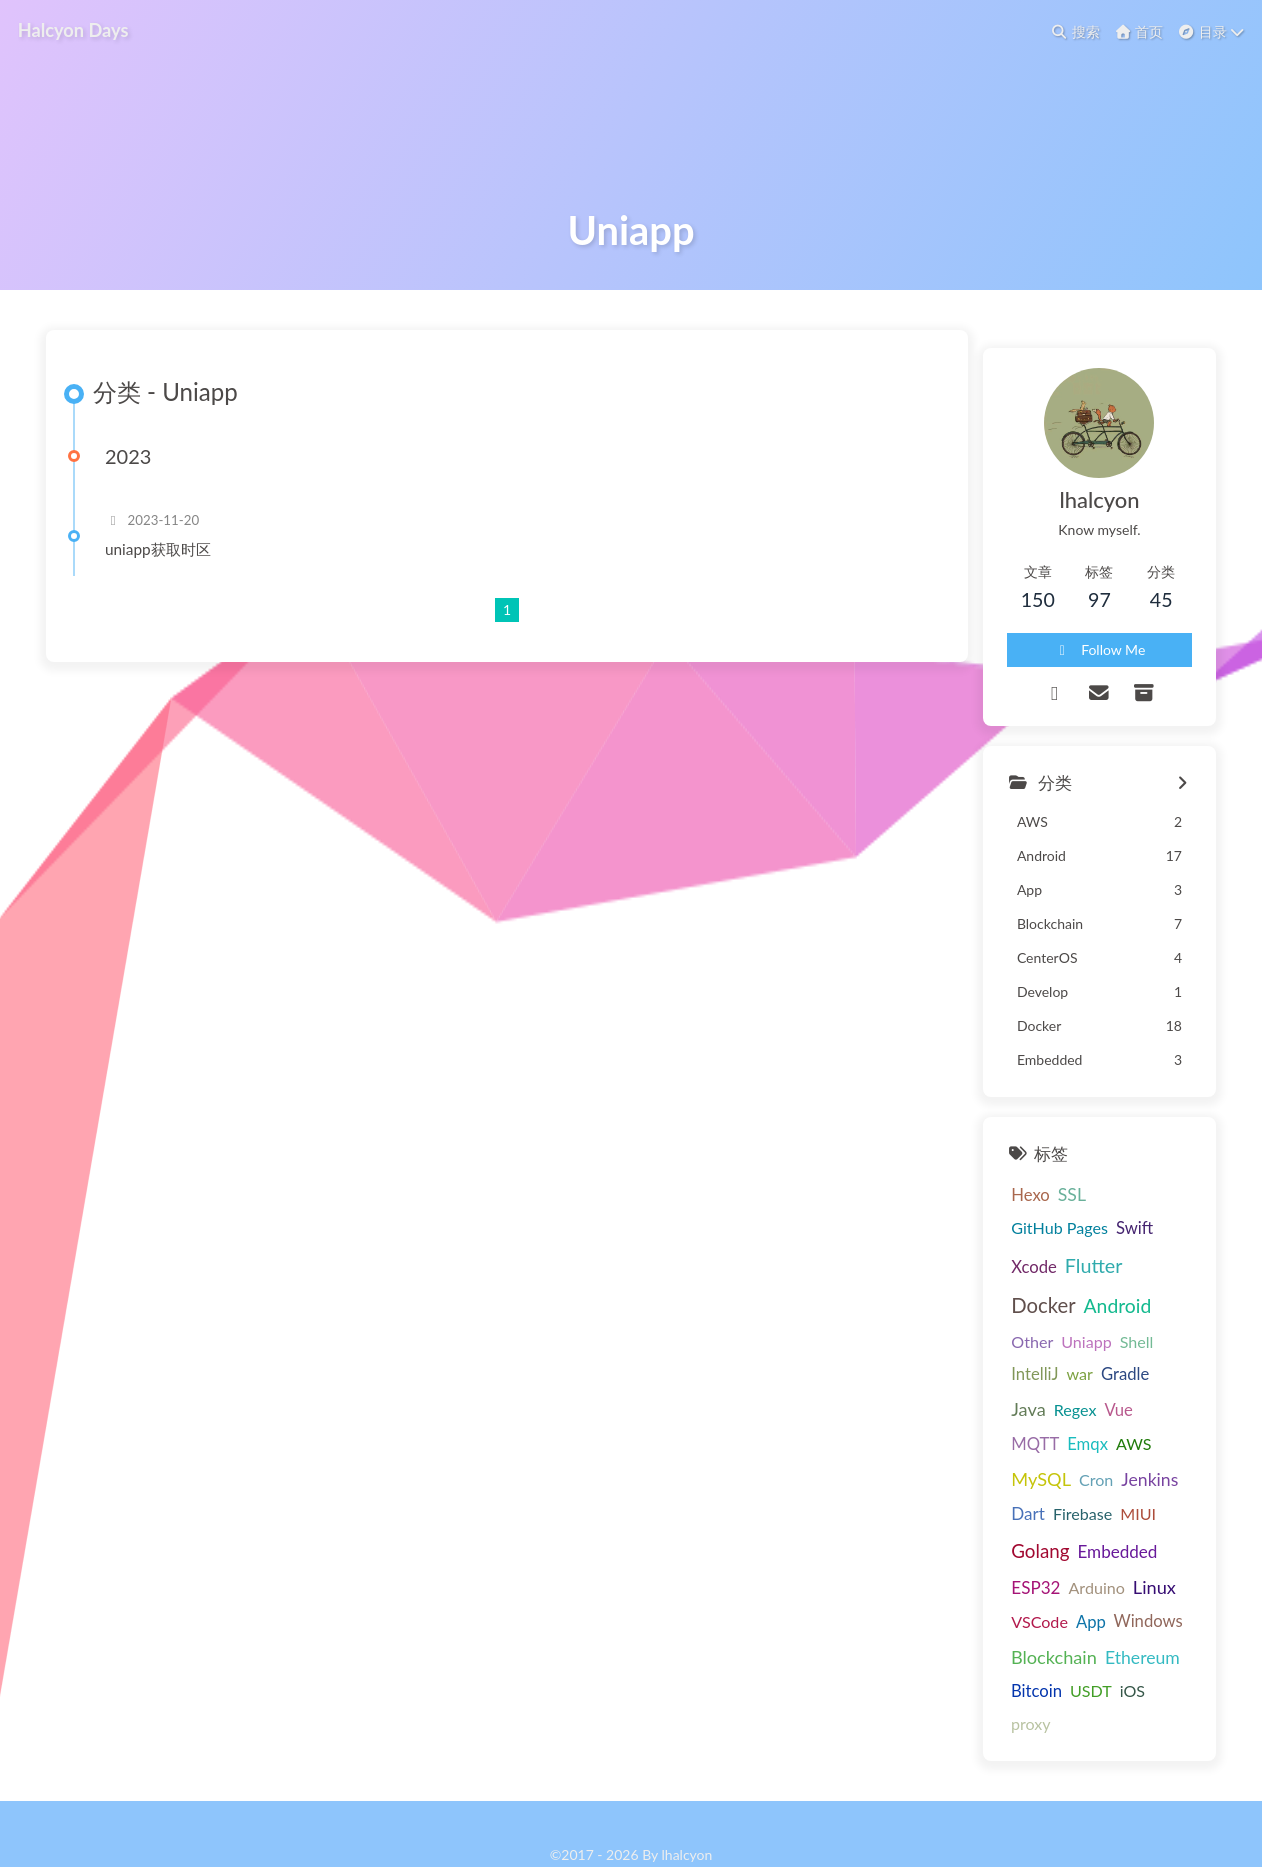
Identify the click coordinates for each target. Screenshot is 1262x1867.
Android (989, 1363)
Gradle (1069, 1403)
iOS (1017, 1649)
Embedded (995, 1543)
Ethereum (1086, 1616)
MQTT (1015, 1436)
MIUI (1040, 1509)
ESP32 (1067, 1543)
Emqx (1067, 1436)
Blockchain (998, 1616)
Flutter (1037, 1324)
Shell (1156, 1364)
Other (1051, 1364)
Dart (1147, 1471)
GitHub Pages (1086, 1286)
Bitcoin (1157, 1617)
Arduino (1128, 1543)
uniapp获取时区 (181, 671)
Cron (1040, 1471)
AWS (1114, 1435)
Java (1118, 1402)
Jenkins (1093, 1471)
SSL (1015, 1286)
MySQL (985, 1471)
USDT (976, 1649)
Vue (969, 1436)
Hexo (974, 1287)
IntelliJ (978, 1403)
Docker (1106, 1324)
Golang (1095, 1508)
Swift (1160, 1287)
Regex (1164, 1402)
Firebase (984, 1509)
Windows (1142, 1580)
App (1085, 1580)
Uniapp (1105, 1364)
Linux (976, 1579)
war (1023, 1402)
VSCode (1034, 1579)
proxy (1058, 1649)
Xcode (978, 1326)
